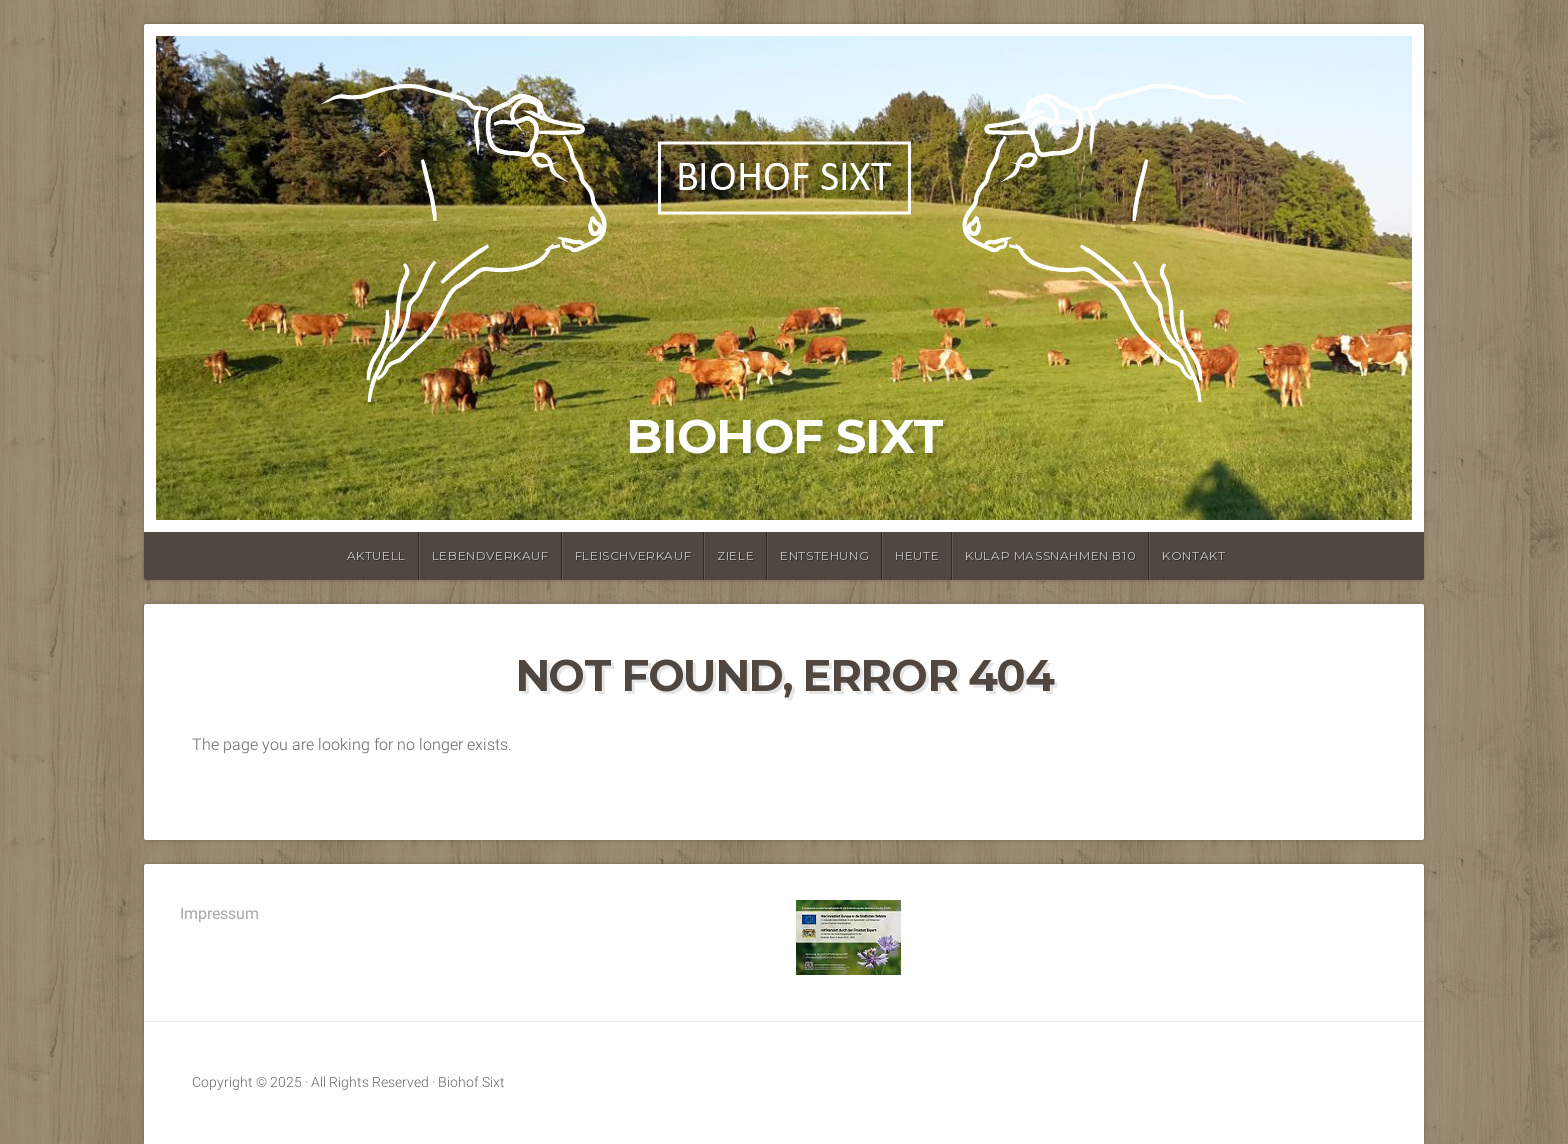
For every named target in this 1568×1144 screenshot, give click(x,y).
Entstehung (824, 555)
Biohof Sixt (784, 436)
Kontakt (1193, 555)
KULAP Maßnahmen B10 (1050, 555)
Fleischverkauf (633, 555)
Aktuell (376, 555)
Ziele (735, 555)
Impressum (219, 913)
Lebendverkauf (490, 555)
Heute (917, 555)
